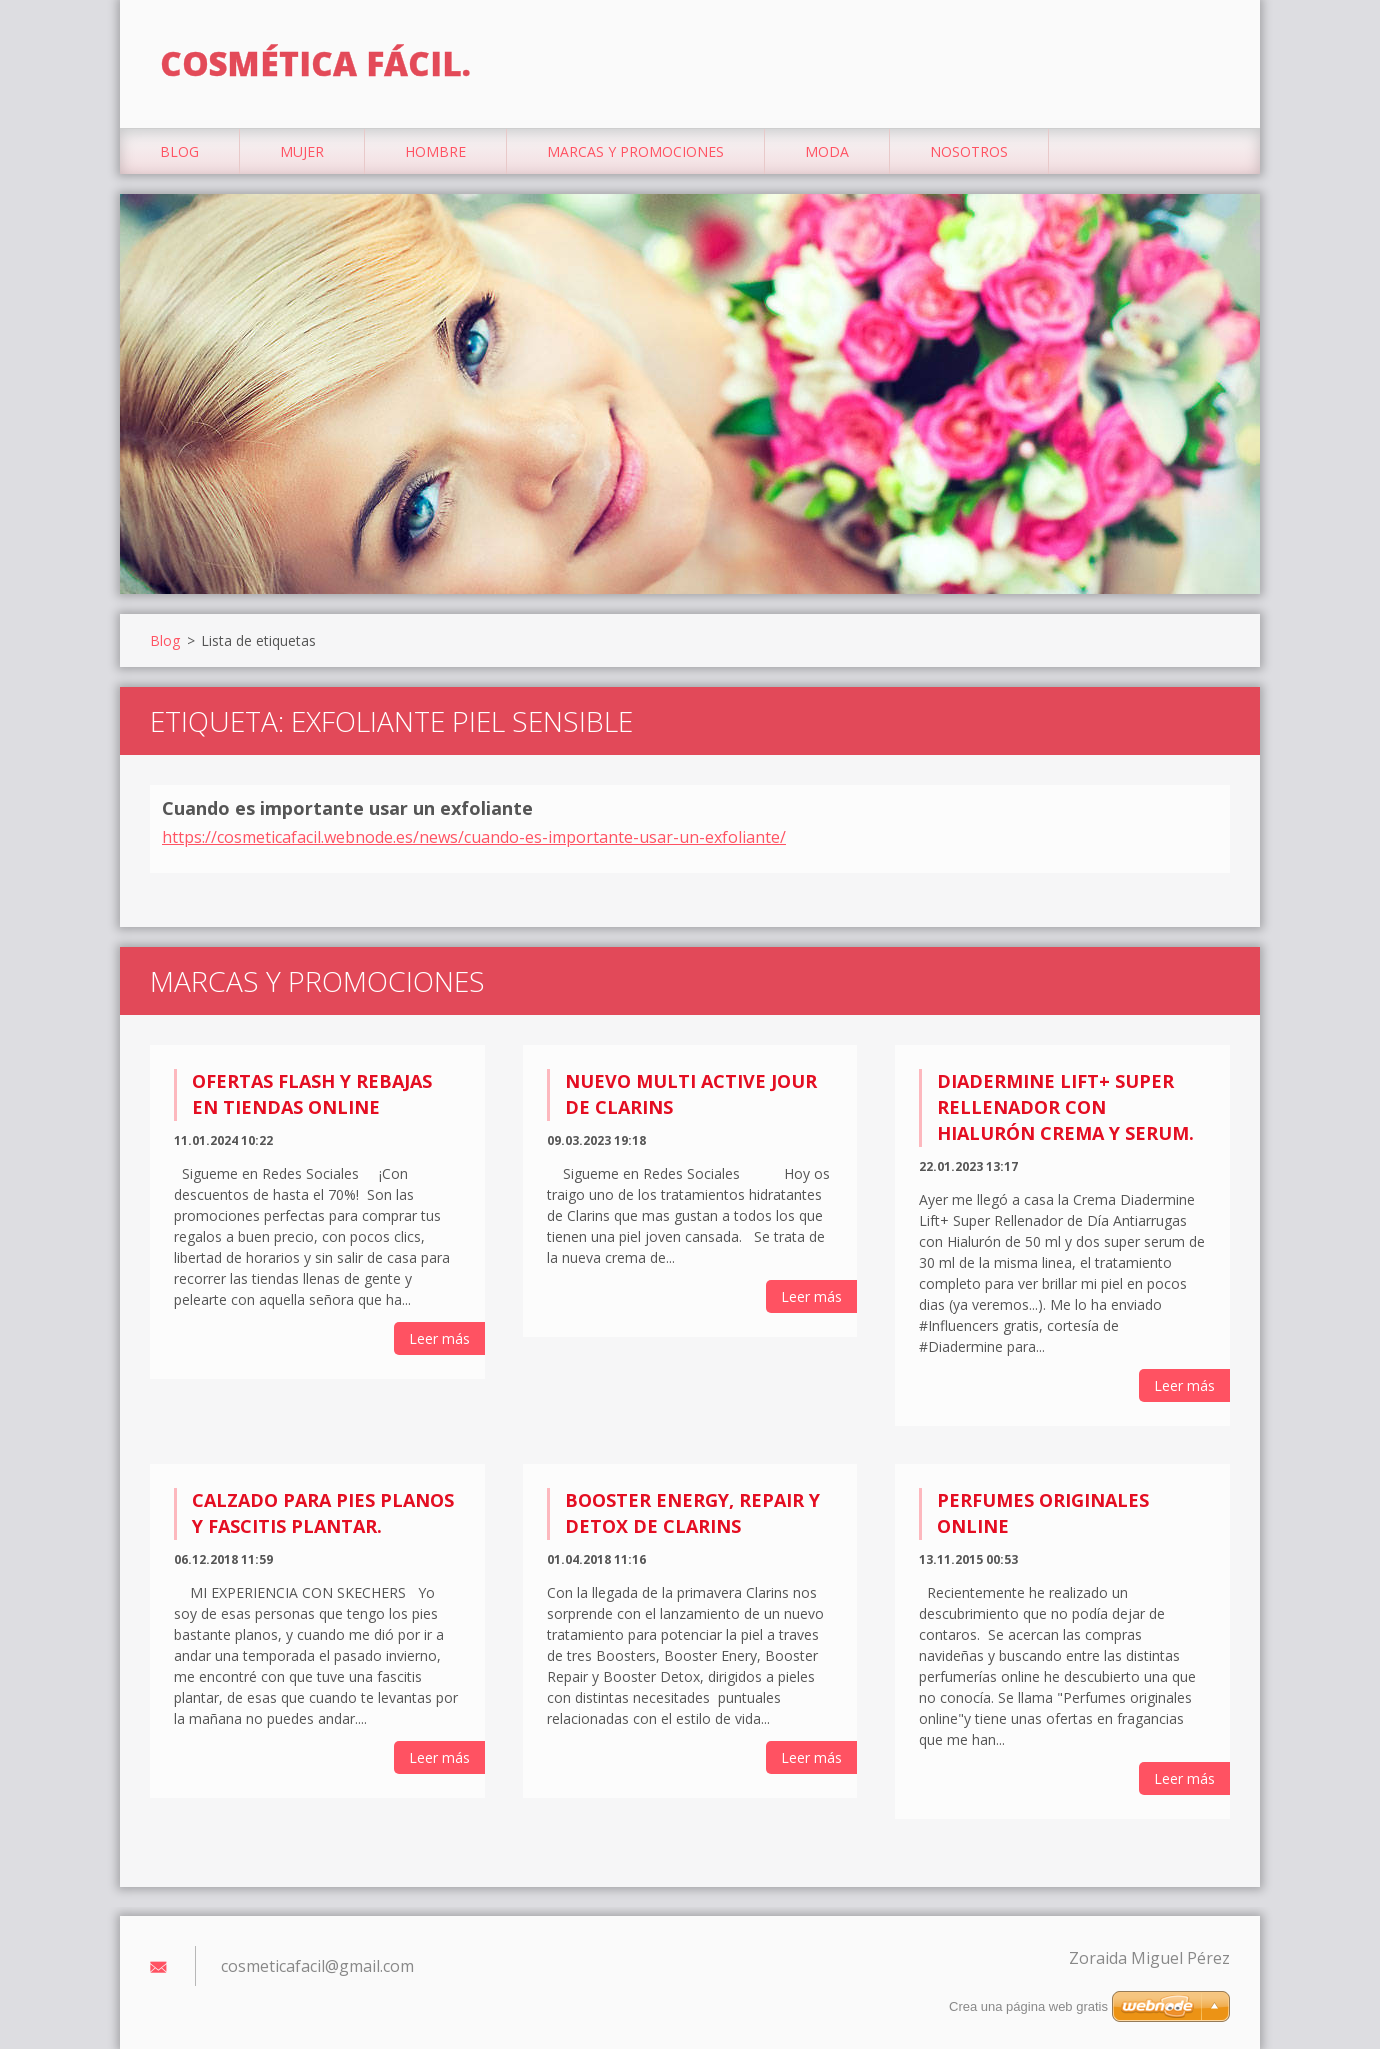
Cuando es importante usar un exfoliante (347, 808)
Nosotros (969, 151)
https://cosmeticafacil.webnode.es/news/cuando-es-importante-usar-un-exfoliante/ (474, 837)
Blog (179, 151)
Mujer (302, 151)
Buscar (1208, 58)
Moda (827, 151)
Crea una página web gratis (1028, 2006)
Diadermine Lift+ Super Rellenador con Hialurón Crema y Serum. (1065, 1107)
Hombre (435, 151)
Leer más (439, 1338)
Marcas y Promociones (635, 151)
